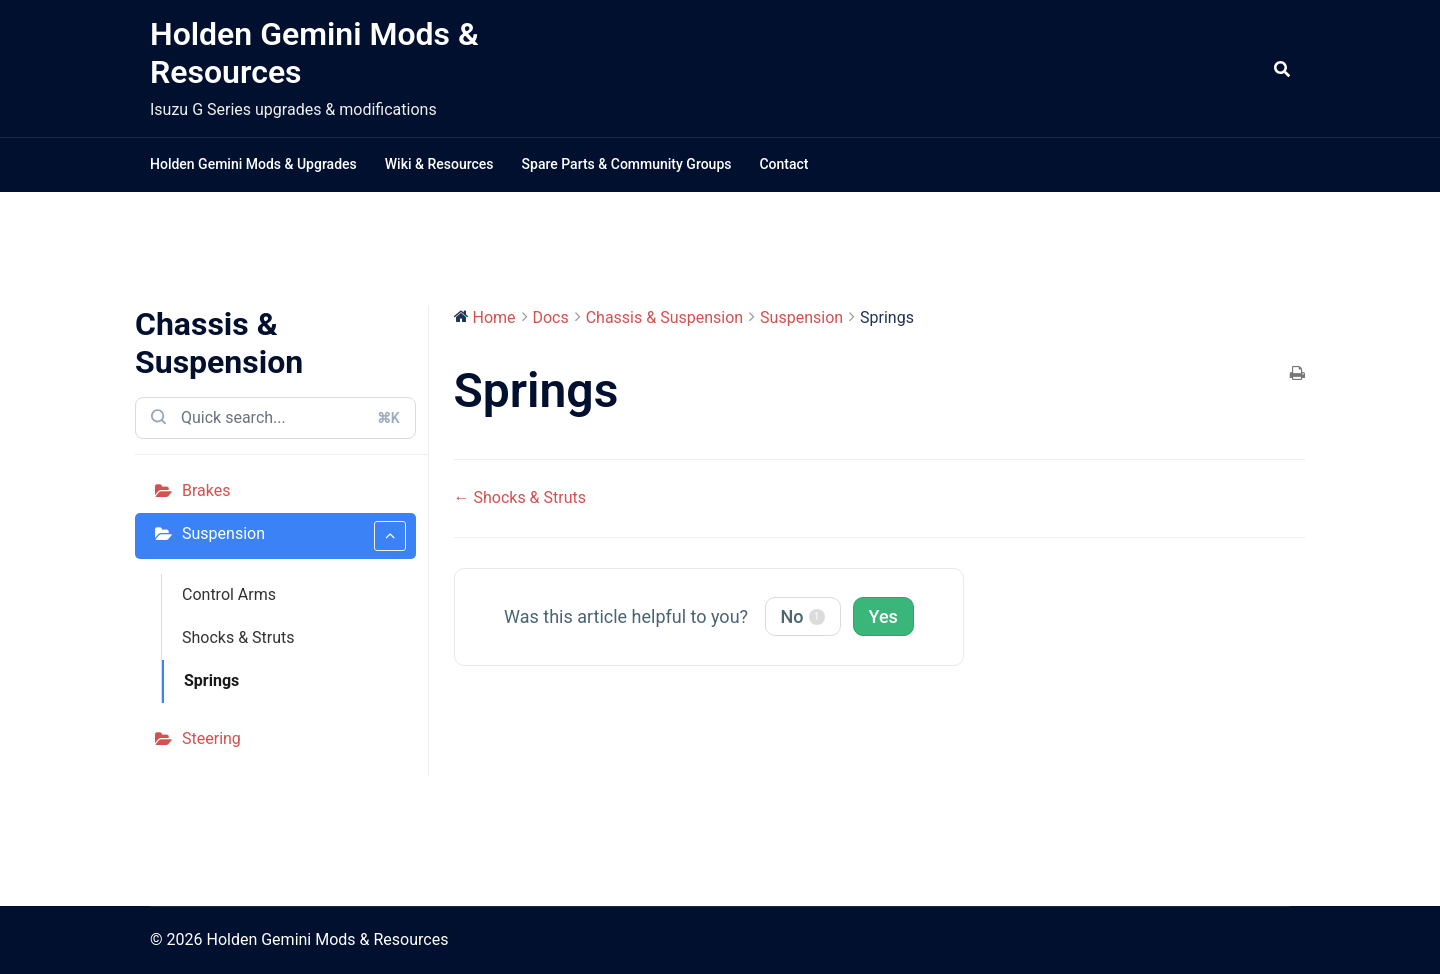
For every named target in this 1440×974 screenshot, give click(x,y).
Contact (783, 164)
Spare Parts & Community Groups (627, 164)
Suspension (294, 536)
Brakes (206, 490)
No (803, 616)
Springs (211, 680)
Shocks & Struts (238, 637)
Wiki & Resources (439, 164)
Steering (211, 738)
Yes (883, 616)
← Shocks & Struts (520, 497)
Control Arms (229, 594)
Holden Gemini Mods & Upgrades (253, 164)
